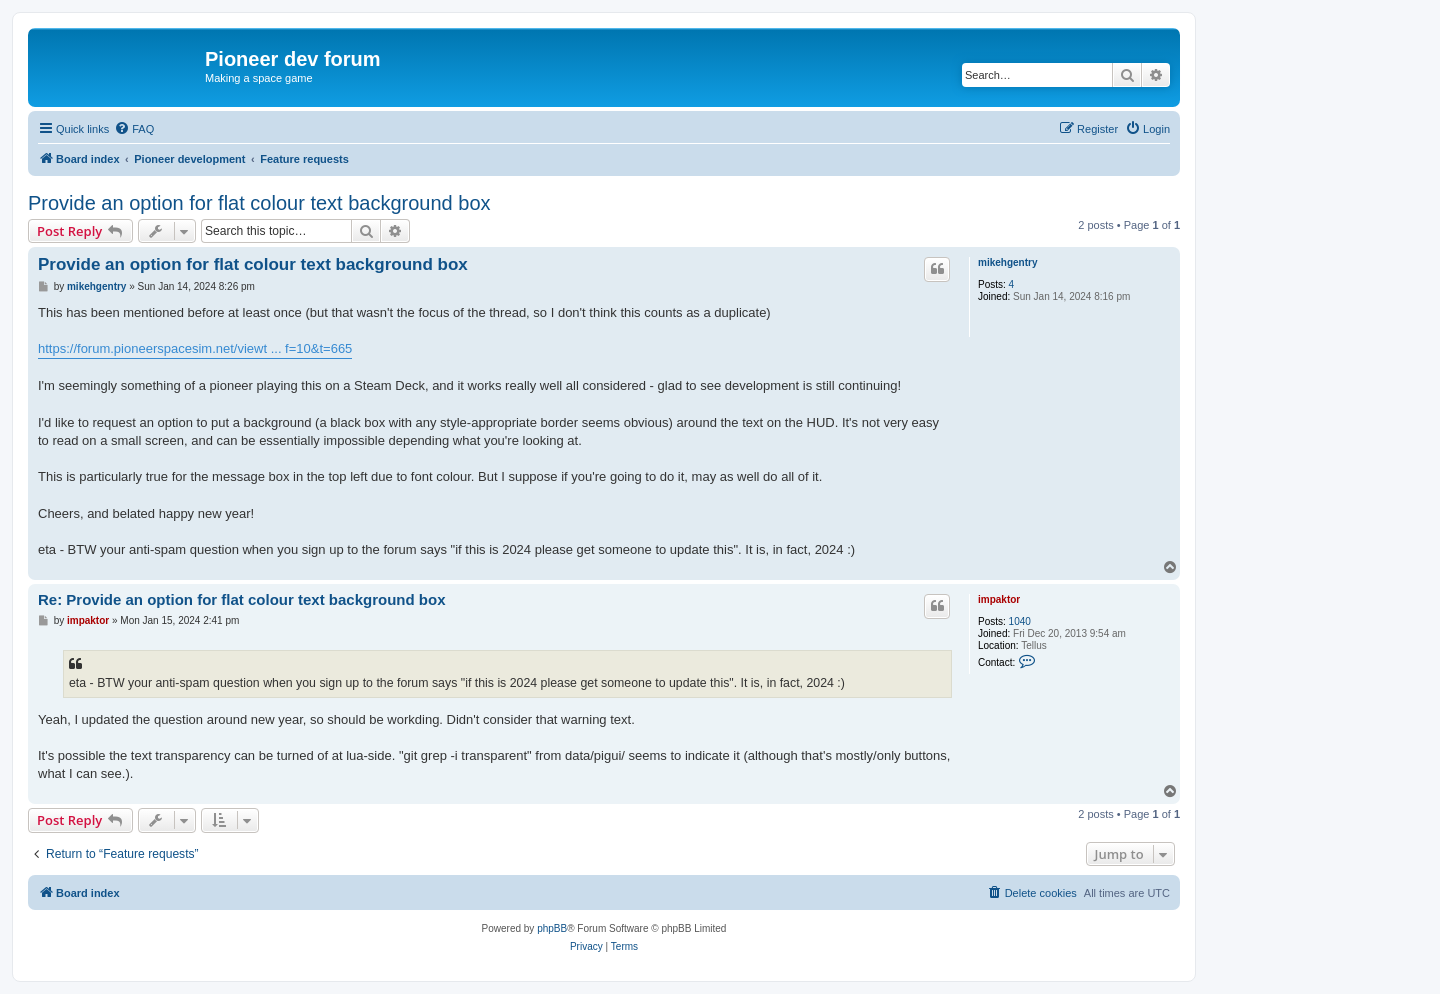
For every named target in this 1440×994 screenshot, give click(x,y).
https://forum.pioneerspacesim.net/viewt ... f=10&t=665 (195, 348)
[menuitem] (134, 129)
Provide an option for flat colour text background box (259, 203)
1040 (1020, 621)
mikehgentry (1007, 262)
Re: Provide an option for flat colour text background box (242, 599)
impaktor (999, 599)
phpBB (552, 928)
